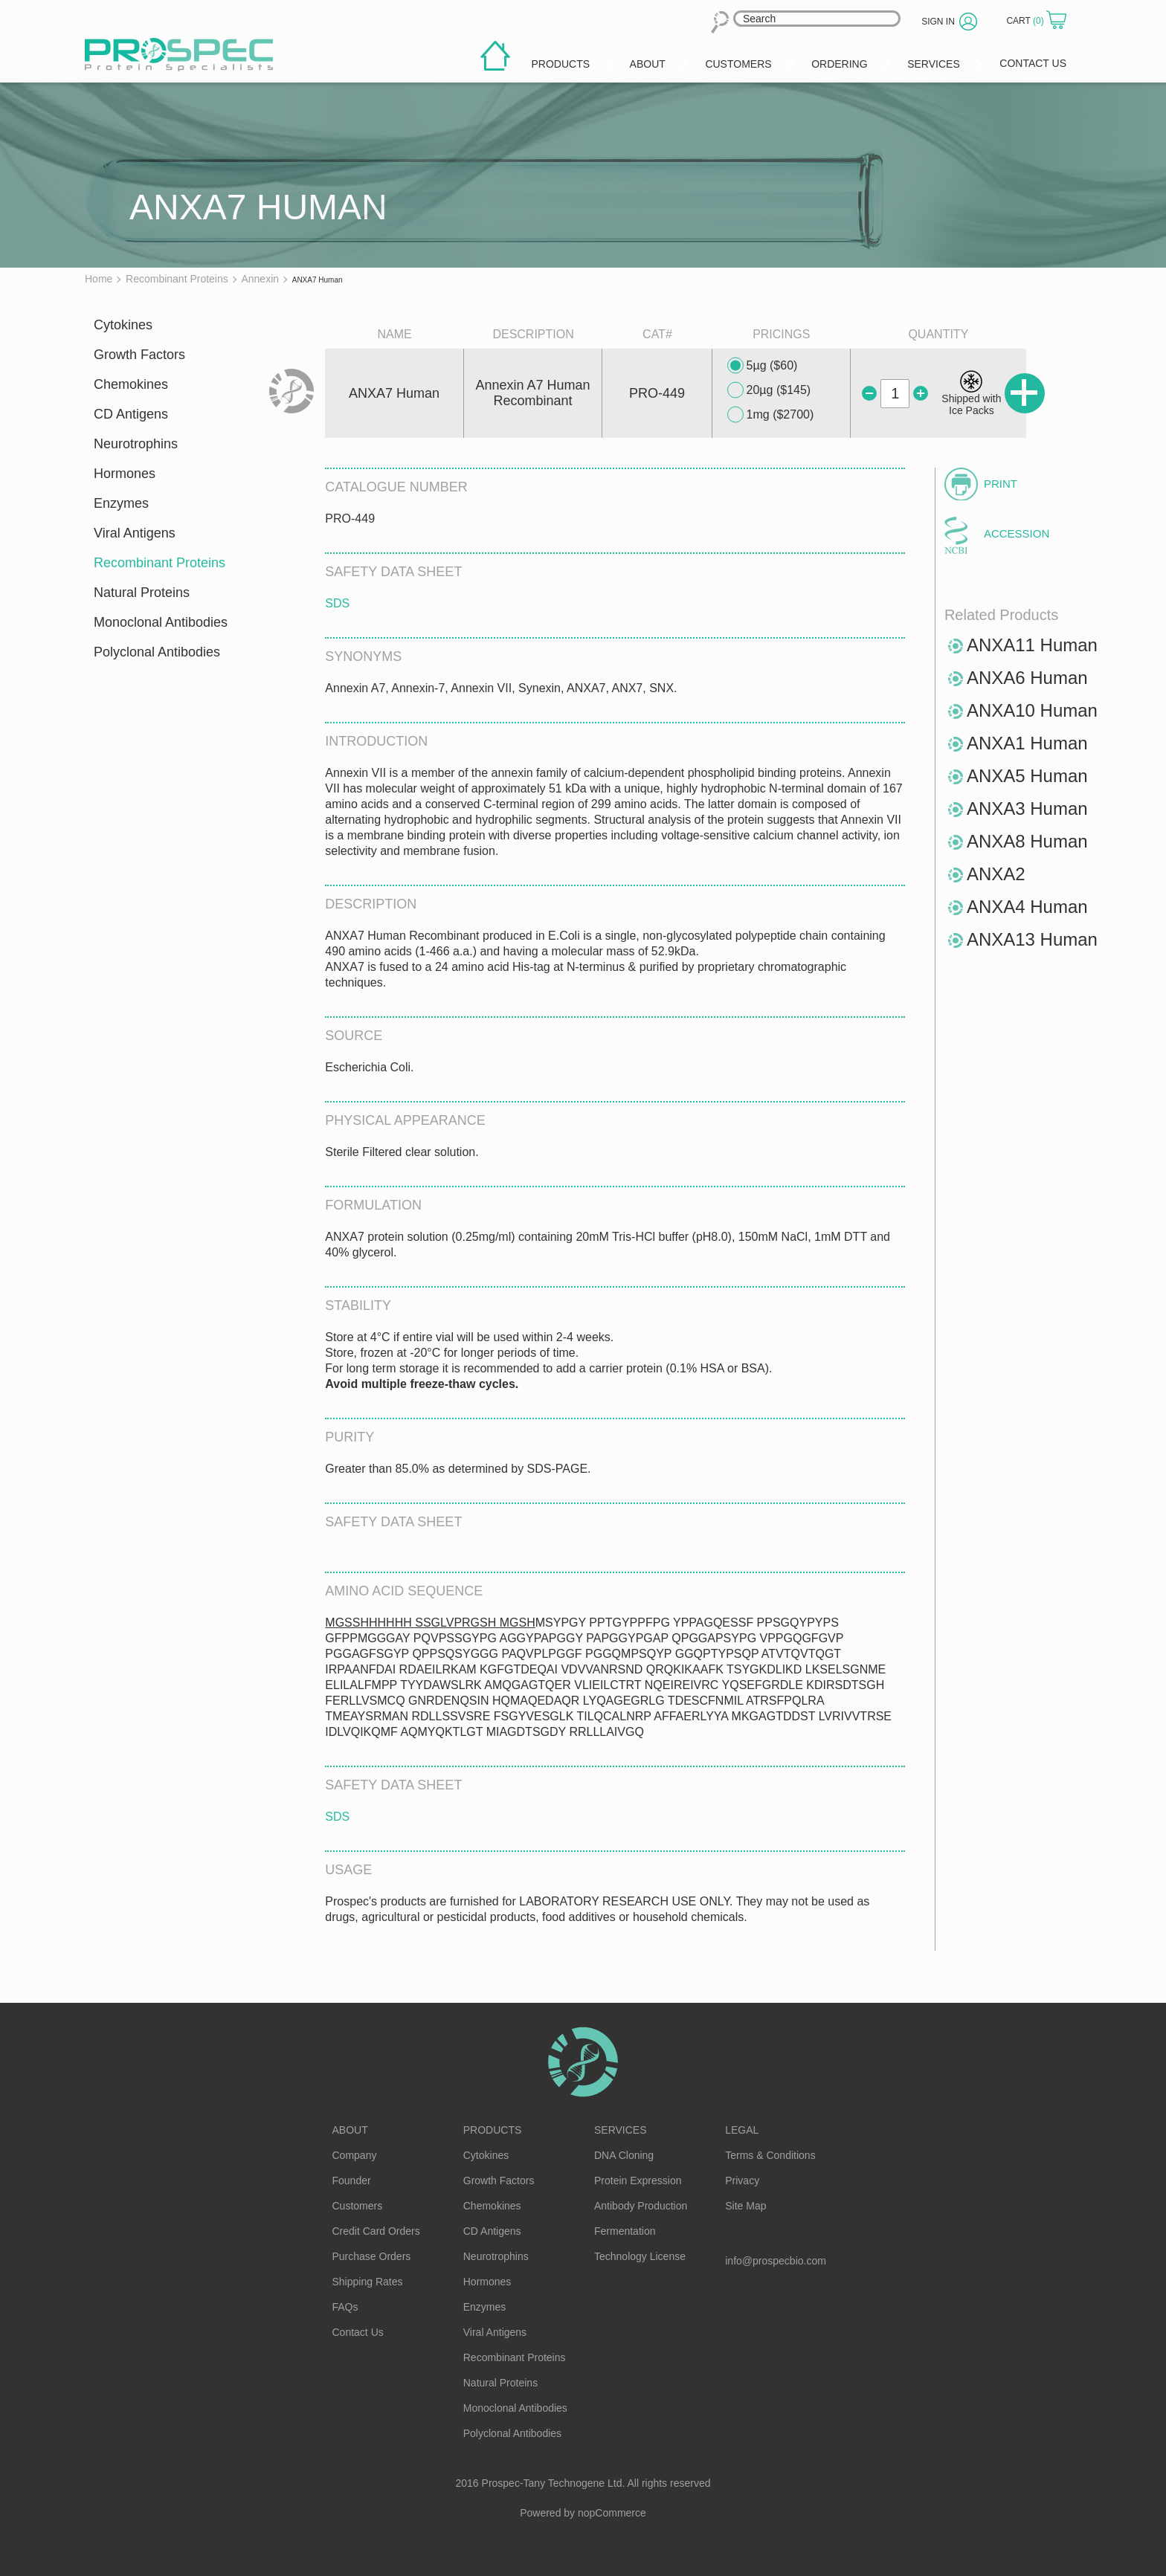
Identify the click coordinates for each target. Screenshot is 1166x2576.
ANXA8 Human (1027, 841)
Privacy (742, 2180)
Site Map (745, 2206)
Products (492, 2130)
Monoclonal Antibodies (161, 622)
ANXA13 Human (1032, 939)
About (350, 2130)
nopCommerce (612, 2513)
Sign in (938, 21)
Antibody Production (640, 2206)
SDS (337, 603)
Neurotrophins (136, 443)
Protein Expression (638, 2180)
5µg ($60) (762, 366)
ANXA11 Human (1032, 645)
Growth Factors (139, 354)
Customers (357, 2206)
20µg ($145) (769, 390)
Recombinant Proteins (159, 562)
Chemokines (131, 384)
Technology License (640, 2256)
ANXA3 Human (1027, 808)
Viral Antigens (134, 533)
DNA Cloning (624, 2155)
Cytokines (123, 324)
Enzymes (121, 503)
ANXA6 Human (1027, 678)
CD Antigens (131, 414)
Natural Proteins (142, 592)
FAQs (345, 2307)
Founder (351, 2180)
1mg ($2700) (770, 415)
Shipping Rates (367, 2282)
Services (620, 2130)
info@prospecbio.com (775, 2261)
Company (354, 2155)
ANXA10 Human (1032, 710)
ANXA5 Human (1027, 776)
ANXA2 (996, 874)
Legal (741, 2130)
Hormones (124, 473)
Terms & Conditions (770, 2155)
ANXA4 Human (1027, 907)
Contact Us (358, 2332)
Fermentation (624, 2231)
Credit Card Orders (376, 2231)
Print (1000, 483)
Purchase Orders (371, 2256)
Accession (1016, 533)
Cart (1026, 21)
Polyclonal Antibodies (157, 652)
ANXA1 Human (1027, 743)
